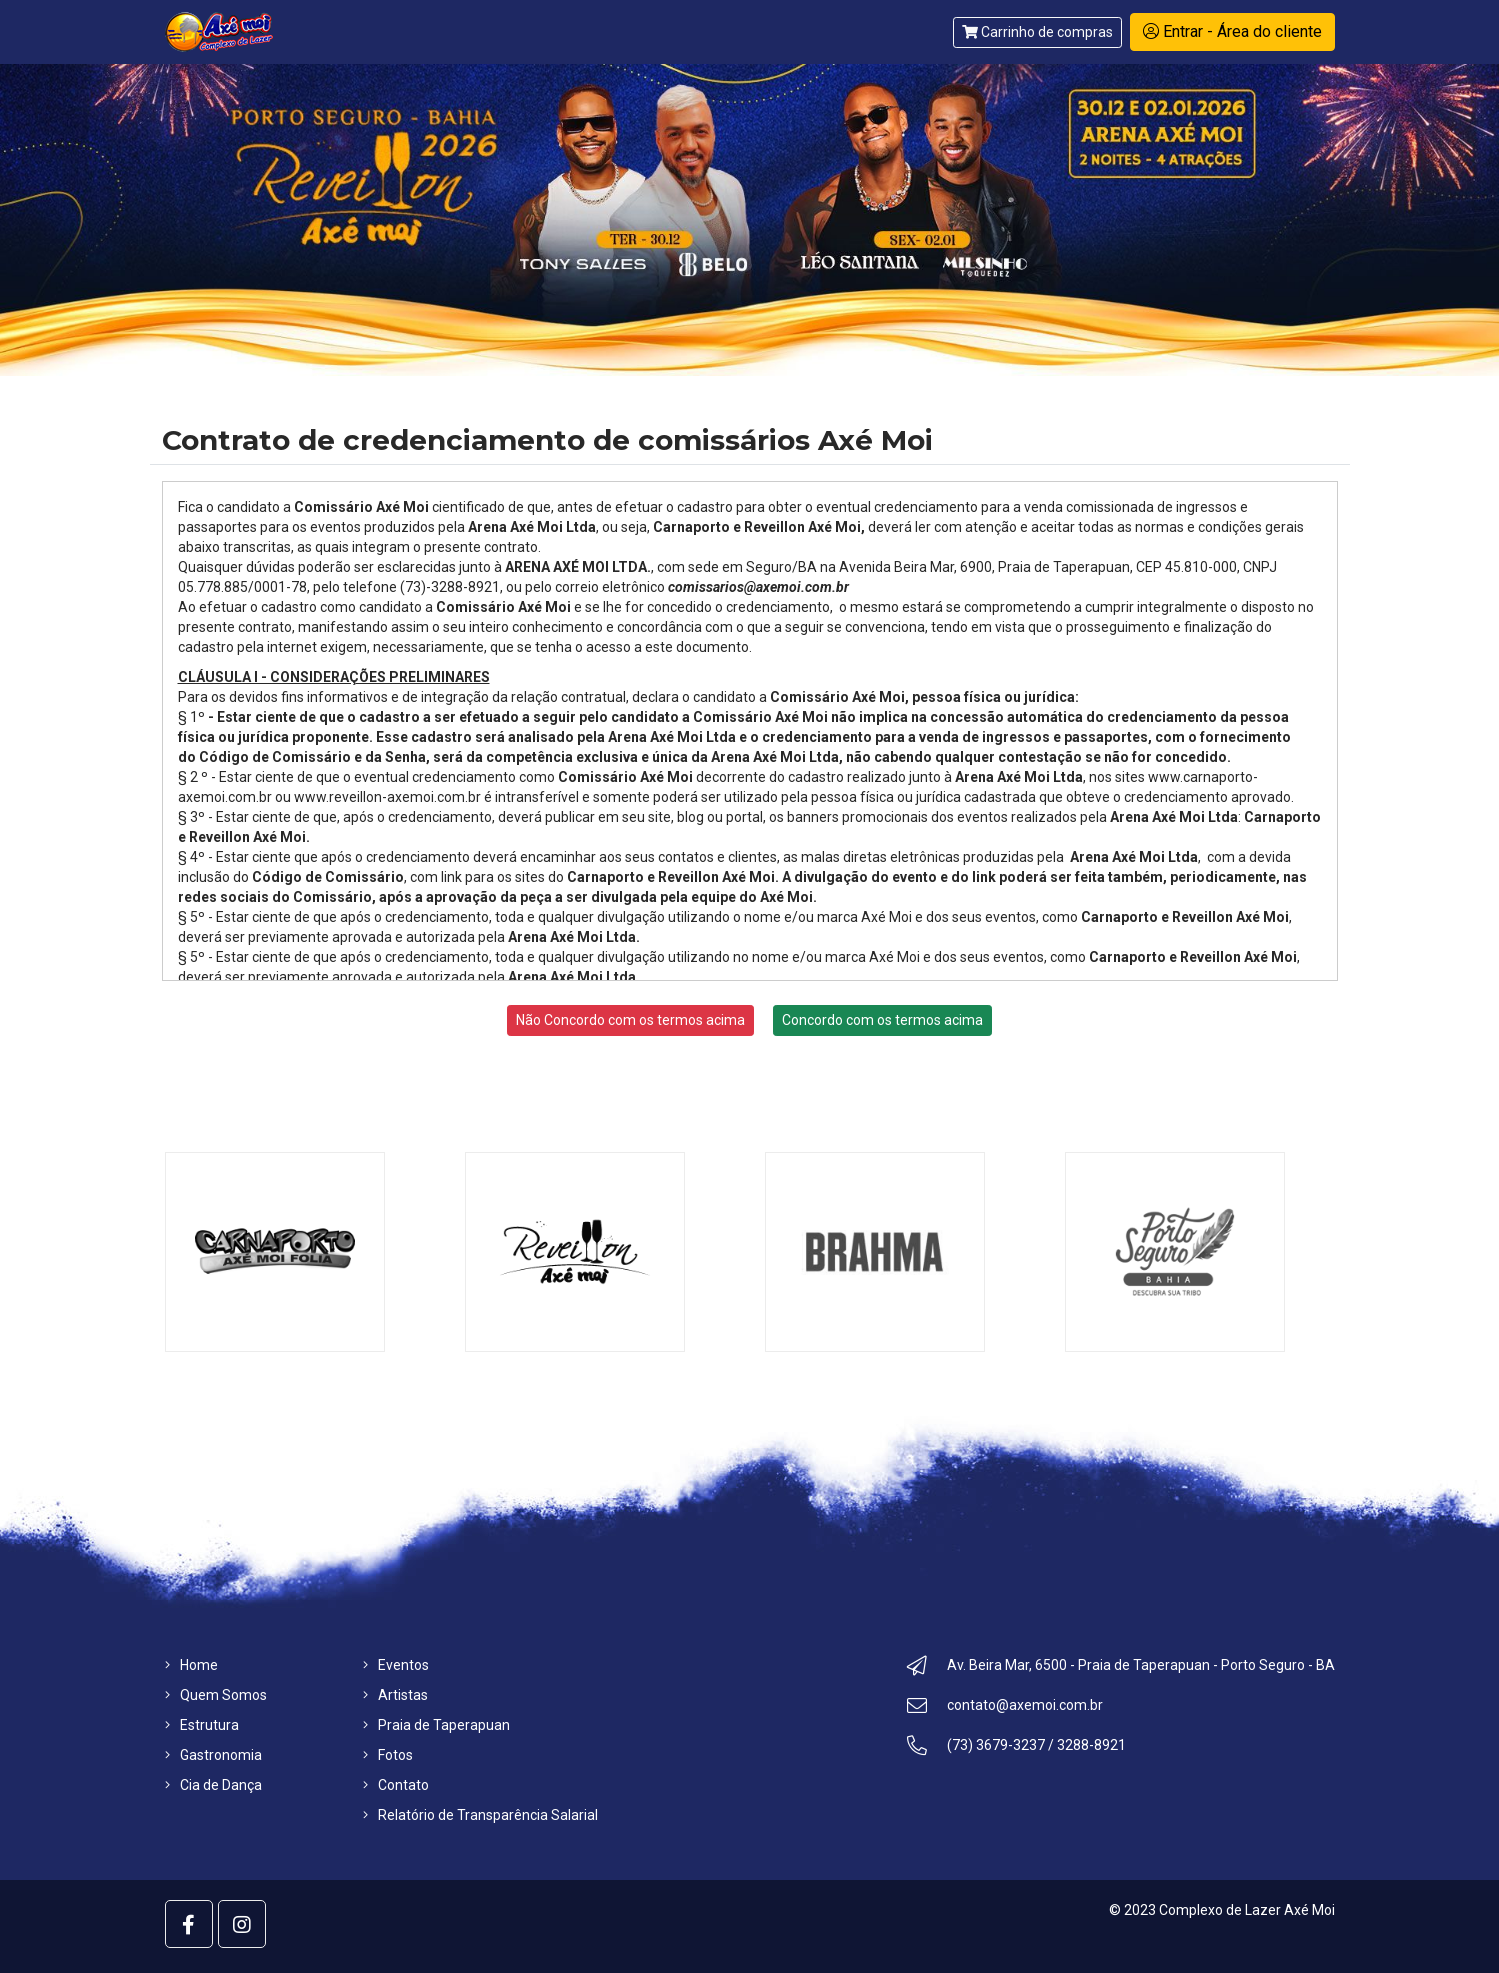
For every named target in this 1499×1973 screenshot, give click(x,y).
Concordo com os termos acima (882, 1020)
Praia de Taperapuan (436, 1725)
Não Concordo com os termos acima (630, 1020)
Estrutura (202, 1725)
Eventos (396, 1665)
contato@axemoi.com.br (1005, 1708)
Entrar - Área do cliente (1232, 31)
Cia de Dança (213, 1785)
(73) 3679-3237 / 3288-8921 (1016, 1748)
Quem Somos (216, 1695)
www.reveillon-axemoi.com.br (387, 797)
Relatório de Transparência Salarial (480, 1815)
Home (191, 1665)
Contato (396, 1785)
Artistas (395, 1695)
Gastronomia (213, 1755)
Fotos (388, 1755)
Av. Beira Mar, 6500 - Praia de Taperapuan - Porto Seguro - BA (1121, 1668)
